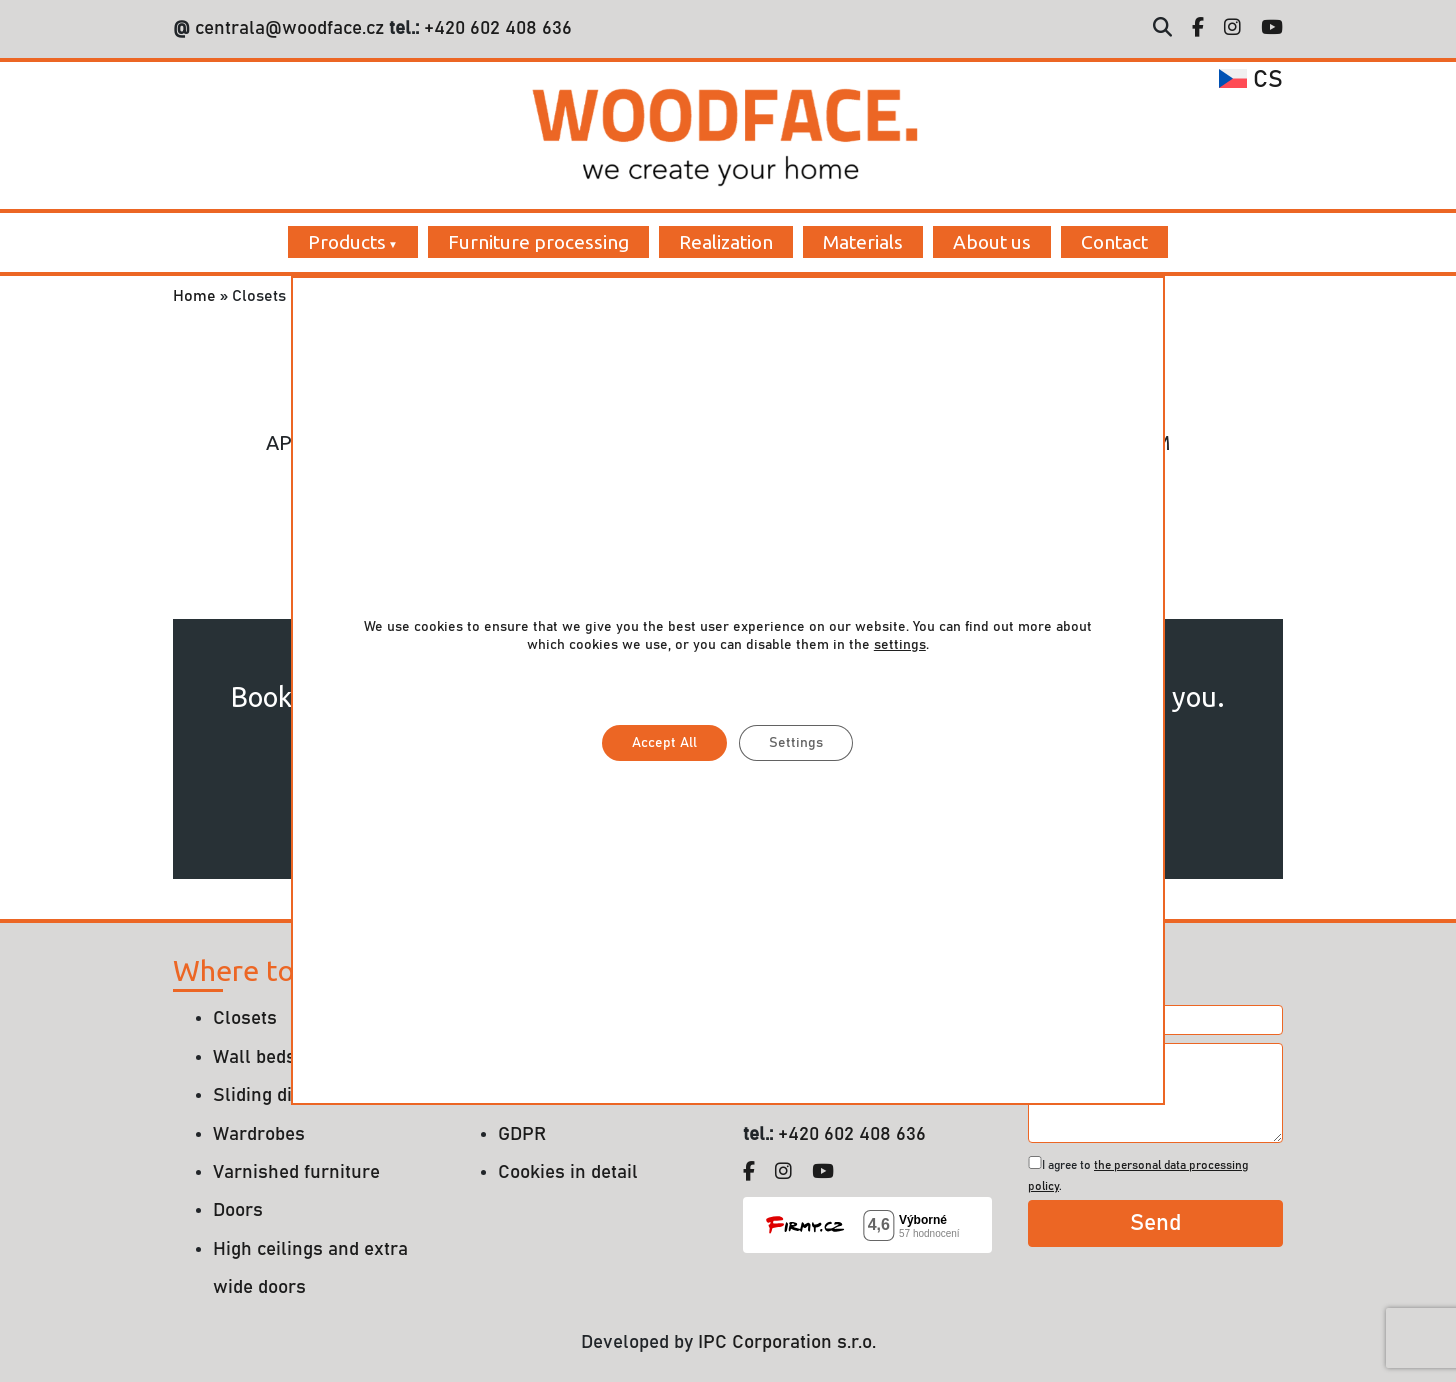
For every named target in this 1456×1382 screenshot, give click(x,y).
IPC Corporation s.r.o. (787, 1342)
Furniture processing (538, 242)
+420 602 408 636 (495, 28)
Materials (863, 242)
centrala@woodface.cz (289, 28)
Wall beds (254, 1057)
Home (194, 296)
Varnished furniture (296, 1172)
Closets (245, 1018)
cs (1251, 80)
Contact (1114, 242)
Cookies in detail (568, 1172)
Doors (238, 1210)
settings (900, 645)
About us (992, 242)
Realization (726, 242)
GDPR (522, 1134)
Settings (796, 743)
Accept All (664, 743)
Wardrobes (259, 1134)
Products (347, 242)
